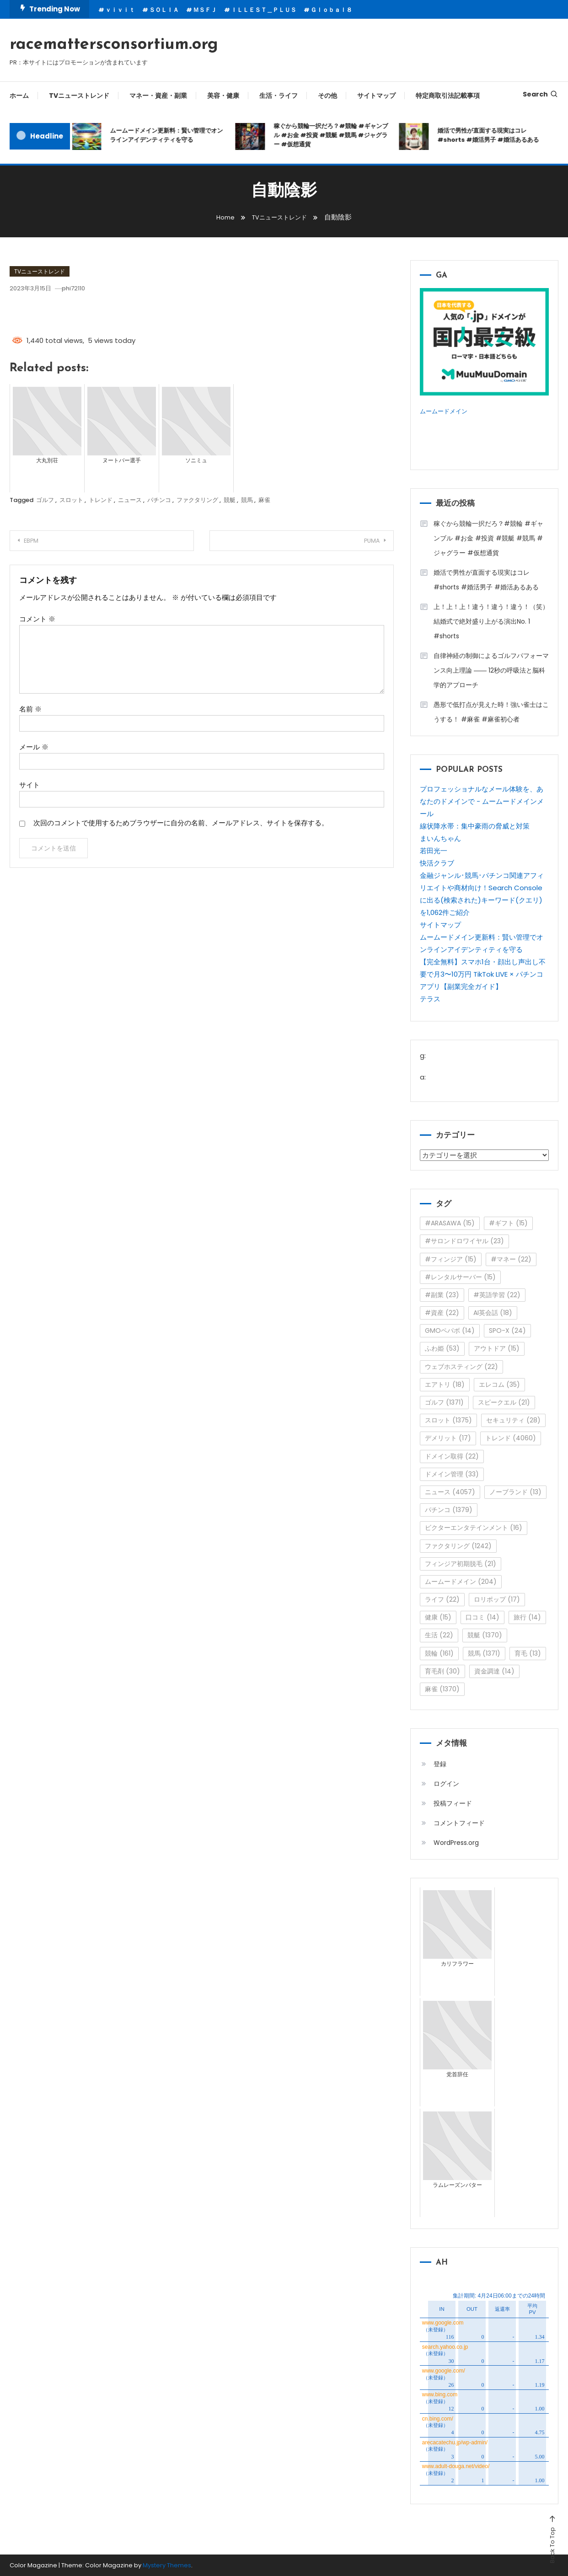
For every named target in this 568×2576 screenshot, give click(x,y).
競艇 (230, 500)
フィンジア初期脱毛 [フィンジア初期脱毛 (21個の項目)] (460, 1563)
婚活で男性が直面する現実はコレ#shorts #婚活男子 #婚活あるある (489, 135)
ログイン (446, 1783)
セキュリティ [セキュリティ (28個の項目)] (513, 1420)
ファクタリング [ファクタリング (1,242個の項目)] (458, 1545)
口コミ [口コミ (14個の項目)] (482, 1617)
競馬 (247, 500)
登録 (440, 1763)
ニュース (130, 500)
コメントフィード (459, 1822)
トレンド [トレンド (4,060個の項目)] (510, 1438)
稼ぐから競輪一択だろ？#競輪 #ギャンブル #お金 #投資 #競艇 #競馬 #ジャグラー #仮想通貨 (331, 135)
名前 (30, 709)
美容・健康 (223, 95)
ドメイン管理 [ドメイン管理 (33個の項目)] (452, 1473)
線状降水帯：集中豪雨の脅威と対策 (475, 825)
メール (33, 747)
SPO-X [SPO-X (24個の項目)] (507, 1330)
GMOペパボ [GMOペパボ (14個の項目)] (450, 1330)
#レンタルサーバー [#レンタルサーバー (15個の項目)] (460, 1276)
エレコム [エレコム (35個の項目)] (499, 1384)
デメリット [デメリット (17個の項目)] (448, 1438)
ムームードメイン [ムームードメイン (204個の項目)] (461, 1581)
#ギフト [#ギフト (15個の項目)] (508, 1223)
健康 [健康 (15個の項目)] (438, 1617)
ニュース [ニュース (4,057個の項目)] (450, 1491)
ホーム (19, 95)
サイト (29, 785)
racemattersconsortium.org (114, 45)
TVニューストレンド (79, 95)
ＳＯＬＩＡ (164, 9)
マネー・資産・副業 (158, 95)
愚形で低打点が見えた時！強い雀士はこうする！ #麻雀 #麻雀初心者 (491, 712)
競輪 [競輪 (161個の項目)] (439, 1652)
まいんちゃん (440, 838)
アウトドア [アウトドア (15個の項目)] (497, 1348)
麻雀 (264, 500)
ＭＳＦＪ (205, 9)
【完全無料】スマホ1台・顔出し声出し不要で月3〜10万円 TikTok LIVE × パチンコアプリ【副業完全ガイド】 (483, 974)
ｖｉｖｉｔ (120, 9)
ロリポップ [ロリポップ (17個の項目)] (497, 1599)
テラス (430, 998)
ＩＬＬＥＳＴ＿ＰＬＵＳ (263, 9)
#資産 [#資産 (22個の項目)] (442, 1312)
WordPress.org (456, 1842)
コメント (37, 619)
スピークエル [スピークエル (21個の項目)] (504, 1402)
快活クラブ (437, 862)
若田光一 (433, 850)
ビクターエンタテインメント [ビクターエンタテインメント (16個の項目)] (473, 1527)
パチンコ (159, 500)
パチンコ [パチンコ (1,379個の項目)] (448, 1509)
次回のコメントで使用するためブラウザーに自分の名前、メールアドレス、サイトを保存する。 (180, 823)
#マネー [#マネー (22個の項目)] (511, 1258)
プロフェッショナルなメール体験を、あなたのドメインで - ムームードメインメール (482, 801)
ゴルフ (45, 500)
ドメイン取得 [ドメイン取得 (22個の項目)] (452, 1455)
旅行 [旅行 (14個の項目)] (527, 1617)
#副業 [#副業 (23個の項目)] (442, 1294)
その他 (327, 95)
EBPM (38, 540)
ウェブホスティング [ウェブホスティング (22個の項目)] (461, 1366)
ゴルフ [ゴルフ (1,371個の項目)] (444, 1402)
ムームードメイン (447, 411)
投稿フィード (453, 1802)
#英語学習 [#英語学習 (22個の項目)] (496, 1294)
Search (540, 94)
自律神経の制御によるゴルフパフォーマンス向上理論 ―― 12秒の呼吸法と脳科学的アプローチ (491, 670)
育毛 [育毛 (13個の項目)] (527, 1652)
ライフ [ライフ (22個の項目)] (442, 1599)
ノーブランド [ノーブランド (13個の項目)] (515, 1491)
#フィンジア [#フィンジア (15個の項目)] (451, 1258)
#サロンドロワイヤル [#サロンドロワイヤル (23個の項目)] (464, 1240)
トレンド (101, 500)
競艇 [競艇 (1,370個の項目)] (484, 1635)
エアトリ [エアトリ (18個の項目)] (445, 1384)
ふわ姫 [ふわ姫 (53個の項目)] (442, 1348)
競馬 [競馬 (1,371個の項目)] (484, 1652)
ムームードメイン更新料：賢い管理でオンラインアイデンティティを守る (167, 135)
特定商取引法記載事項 (448, 95)
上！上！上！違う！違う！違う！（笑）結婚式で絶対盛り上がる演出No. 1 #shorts (491, 621)
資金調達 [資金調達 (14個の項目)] (494, 1670)
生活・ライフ (278, 95)
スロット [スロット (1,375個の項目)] (448, 1420)
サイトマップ (376, 95)
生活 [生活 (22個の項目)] (439, 1635)
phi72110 (86, 288)
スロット (71, 500)
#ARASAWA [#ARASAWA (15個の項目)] (450, 1223)
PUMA (364, 540)
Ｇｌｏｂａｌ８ (331, 9)
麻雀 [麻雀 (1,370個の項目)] (442, 1689)
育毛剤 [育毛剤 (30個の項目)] (442, 1670)
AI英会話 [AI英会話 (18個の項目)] (492, 1312)
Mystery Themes (167, 2565)
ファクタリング (197, 500)
